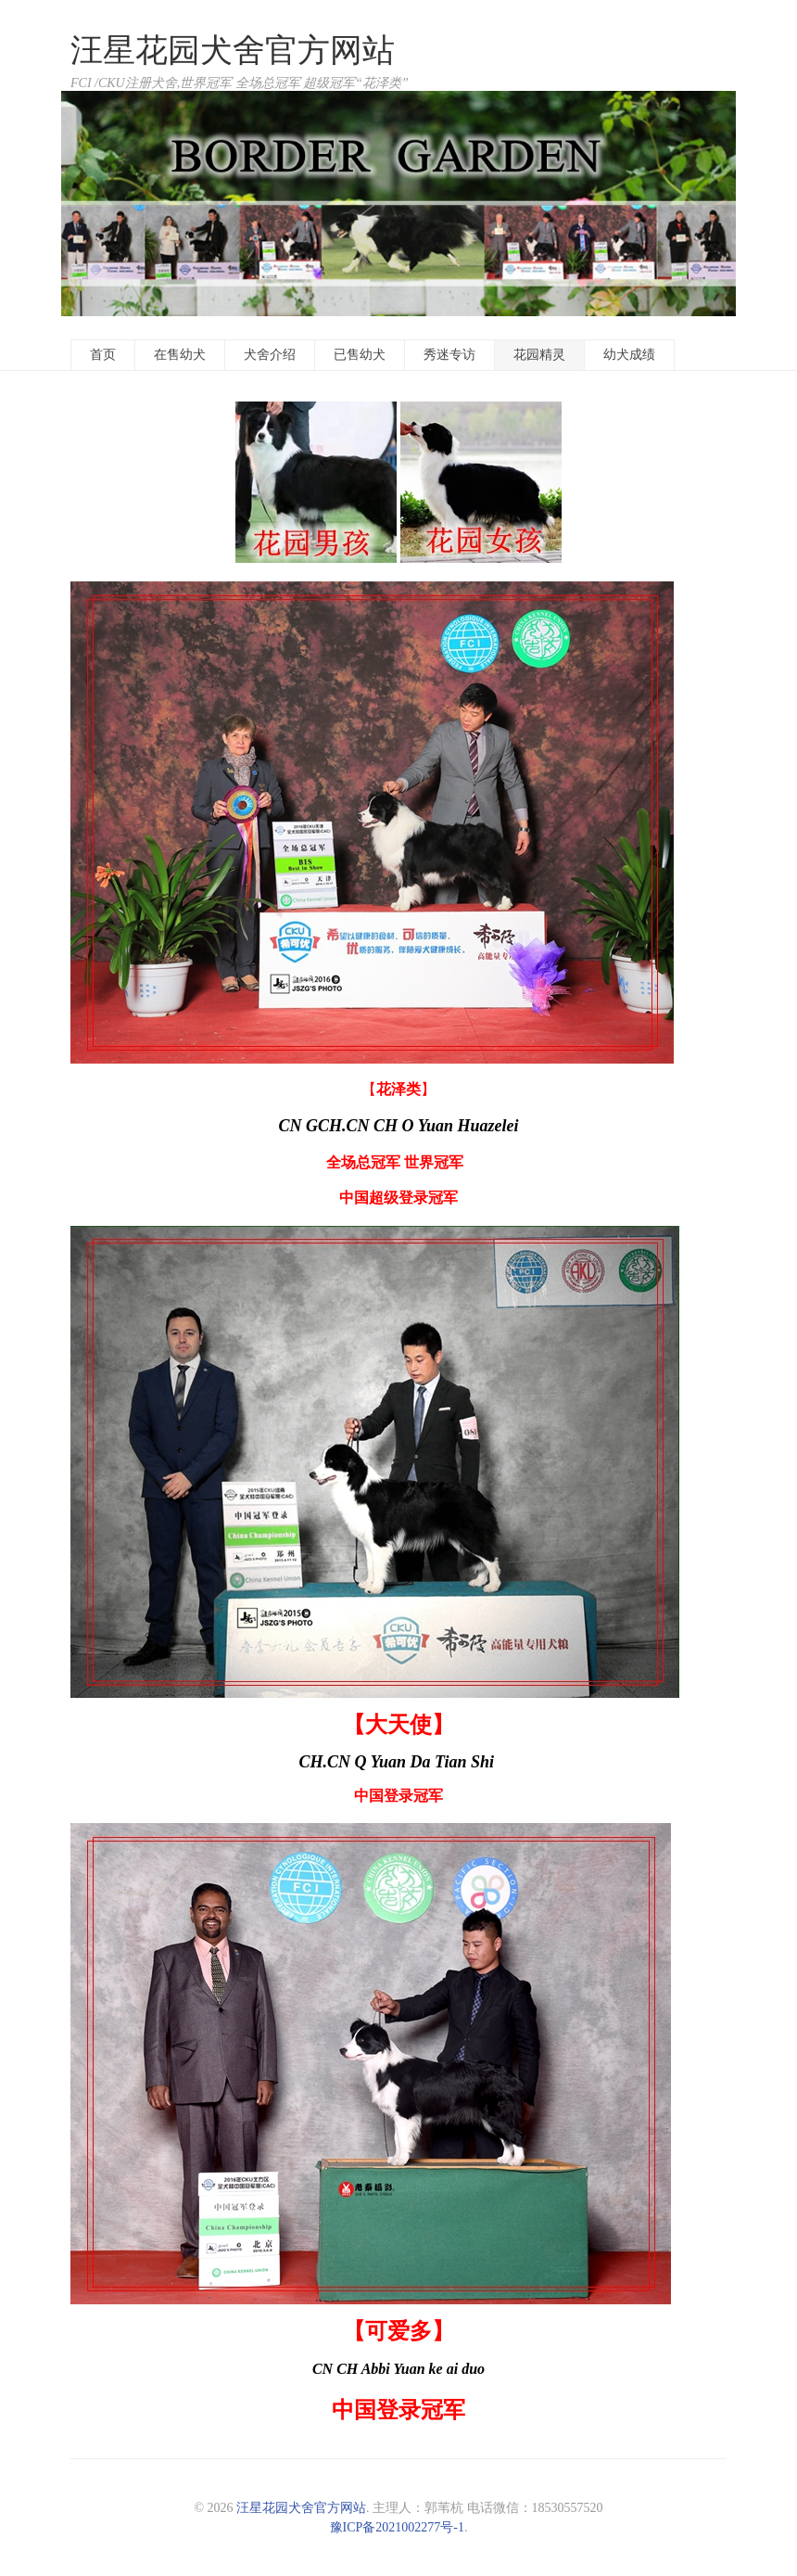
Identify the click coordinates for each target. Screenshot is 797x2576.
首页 (103, 355)
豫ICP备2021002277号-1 (397, 2527)
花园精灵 (539, 355)
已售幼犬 (360, 355)
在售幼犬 (180, 355)
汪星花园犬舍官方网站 (232, 50)
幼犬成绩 (629, 355)
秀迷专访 (449, 355)
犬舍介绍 (270, 355)
